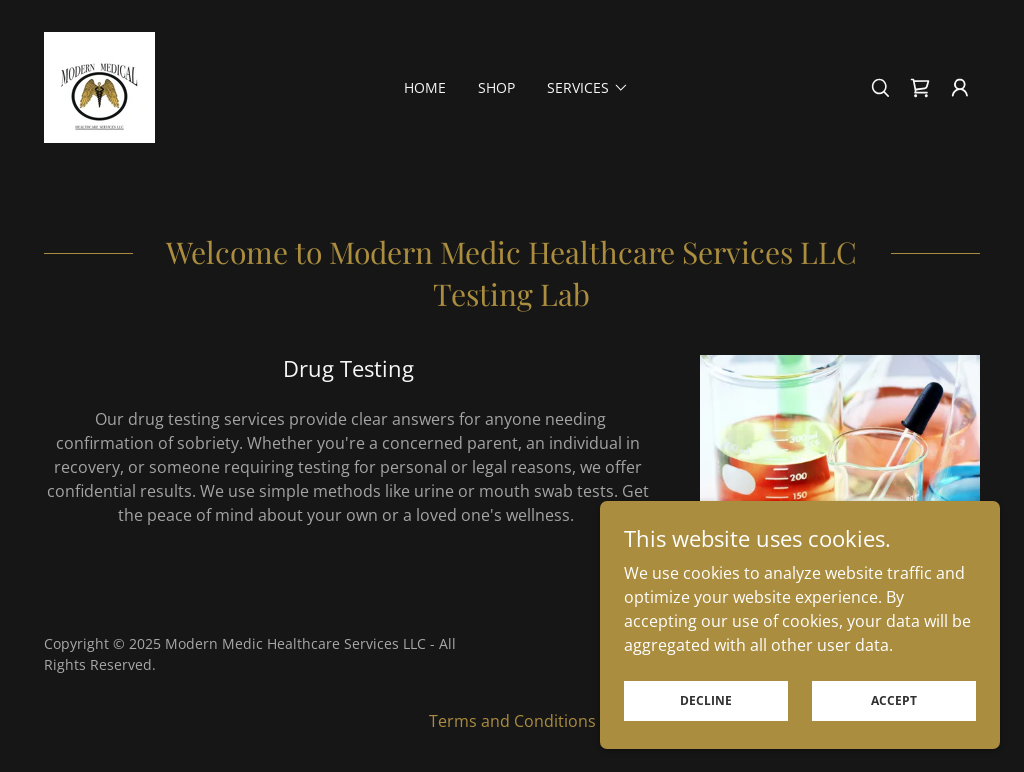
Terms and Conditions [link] (512, 721)
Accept (894, 700)
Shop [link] (496, 87)
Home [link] (425, 87)
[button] (960, 88)
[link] (99, 86)
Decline (706, 700)
